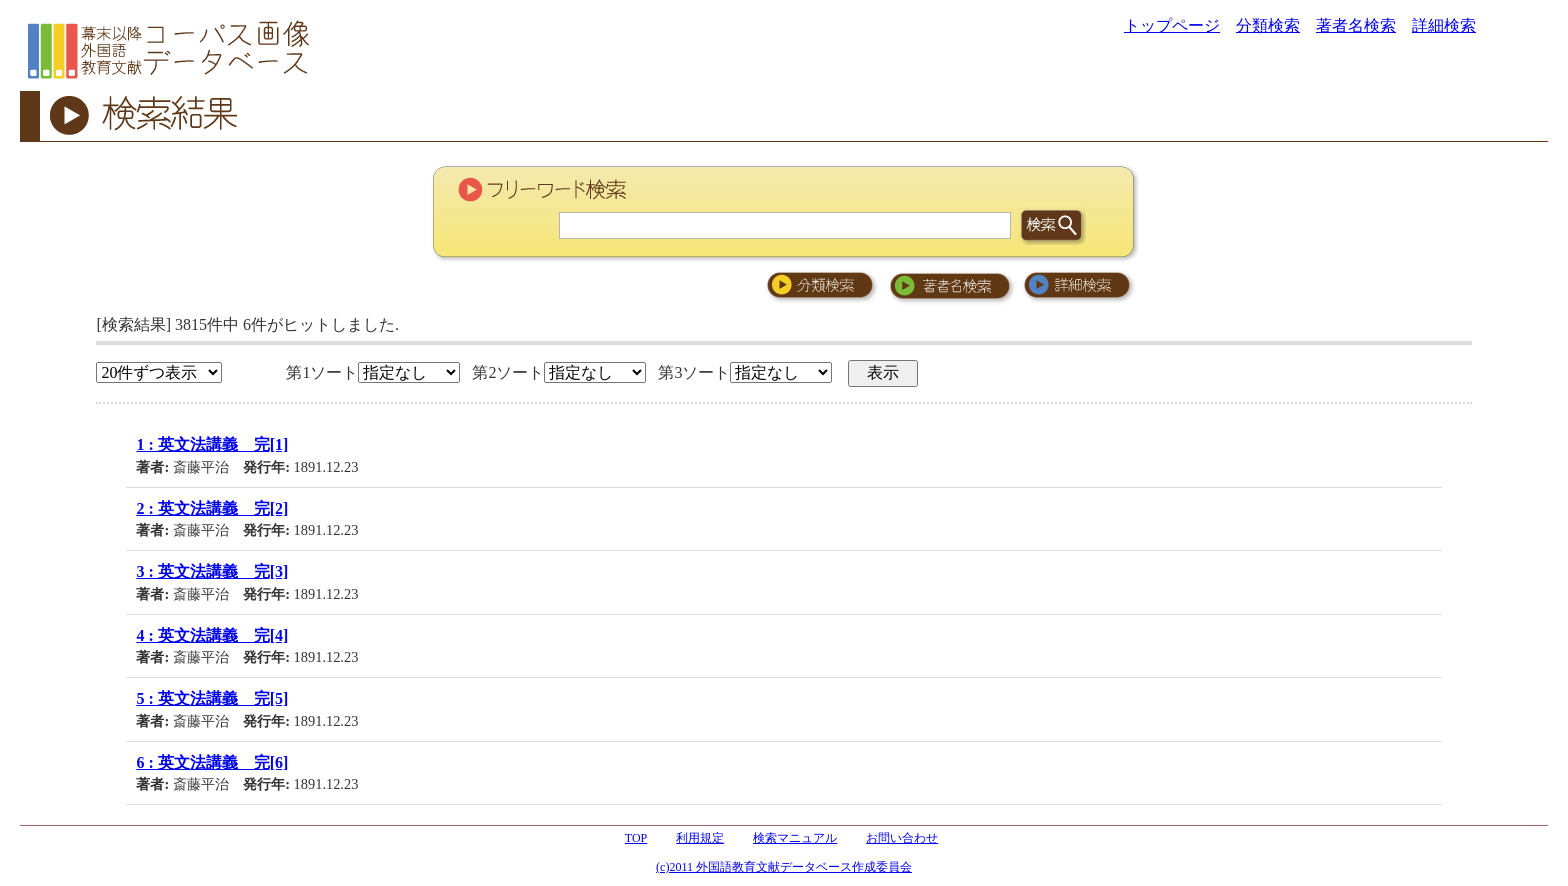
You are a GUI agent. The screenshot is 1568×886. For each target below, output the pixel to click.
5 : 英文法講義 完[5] (212, 698)
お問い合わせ (902, 838)
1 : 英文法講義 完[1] (212, 444)
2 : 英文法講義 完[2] (212, 508)
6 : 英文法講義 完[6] (212, 762)
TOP (636, 838)
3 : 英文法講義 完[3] (212, 571)
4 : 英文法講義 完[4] (212, 635)
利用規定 (700, 838)
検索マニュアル (795, 838)
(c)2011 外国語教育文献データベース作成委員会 (784, 867)
